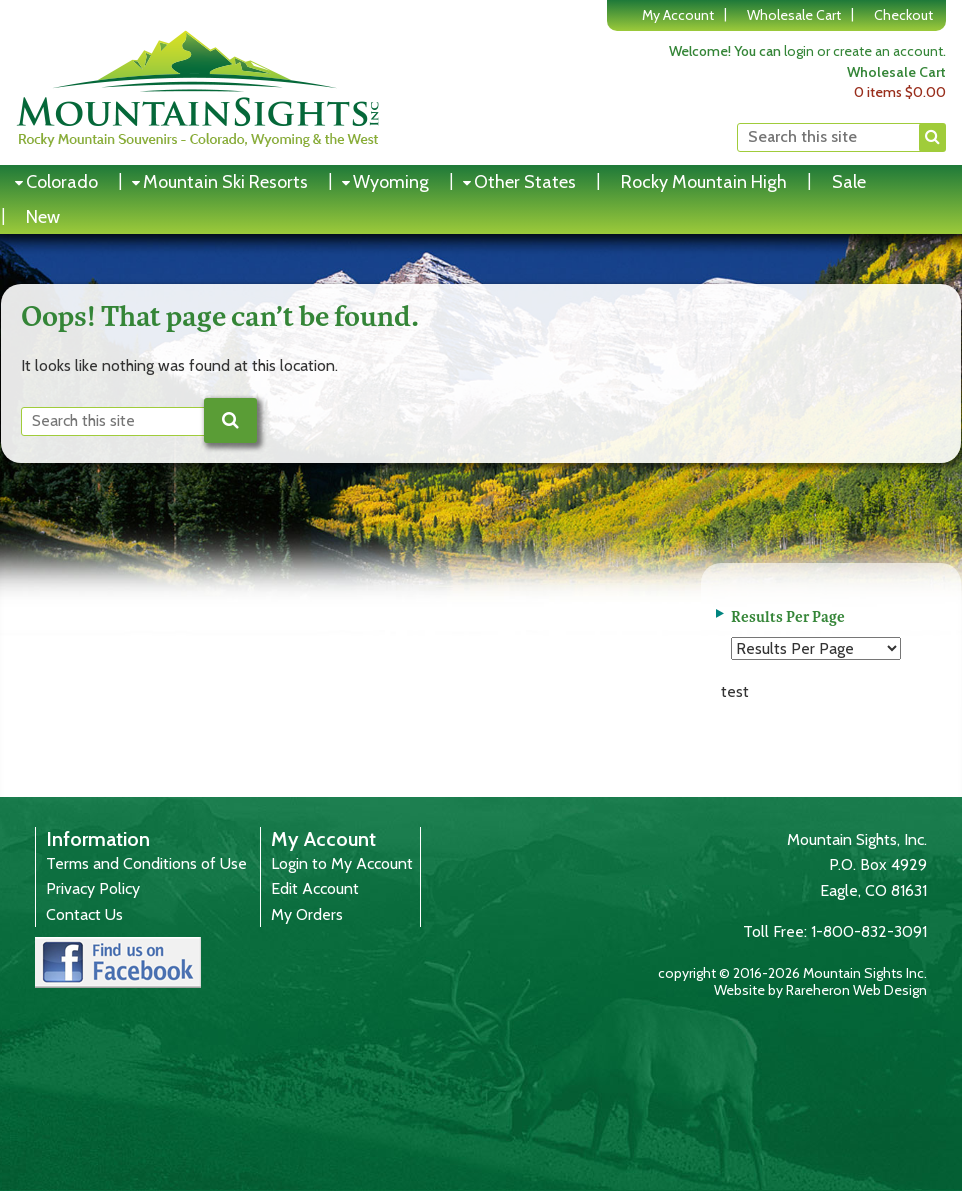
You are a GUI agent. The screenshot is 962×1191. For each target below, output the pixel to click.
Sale (849, 182)
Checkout (903, 15)
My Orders (307, 914)
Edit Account (315, 888)
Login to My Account (342, 863)
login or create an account (863, 51)
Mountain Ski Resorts (225, 182)
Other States (525, 182)
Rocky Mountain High (704, 182)
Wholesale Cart (794, 15)
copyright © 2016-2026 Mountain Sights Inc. (792, 973)
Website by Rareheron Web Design (820, 990)
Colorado (62, 182)
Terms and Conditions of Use (146, 863)
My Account (678, 15)
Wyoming (391, 182)
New (43, 217)
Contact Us (84, 914)
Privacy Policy (93, 888)
